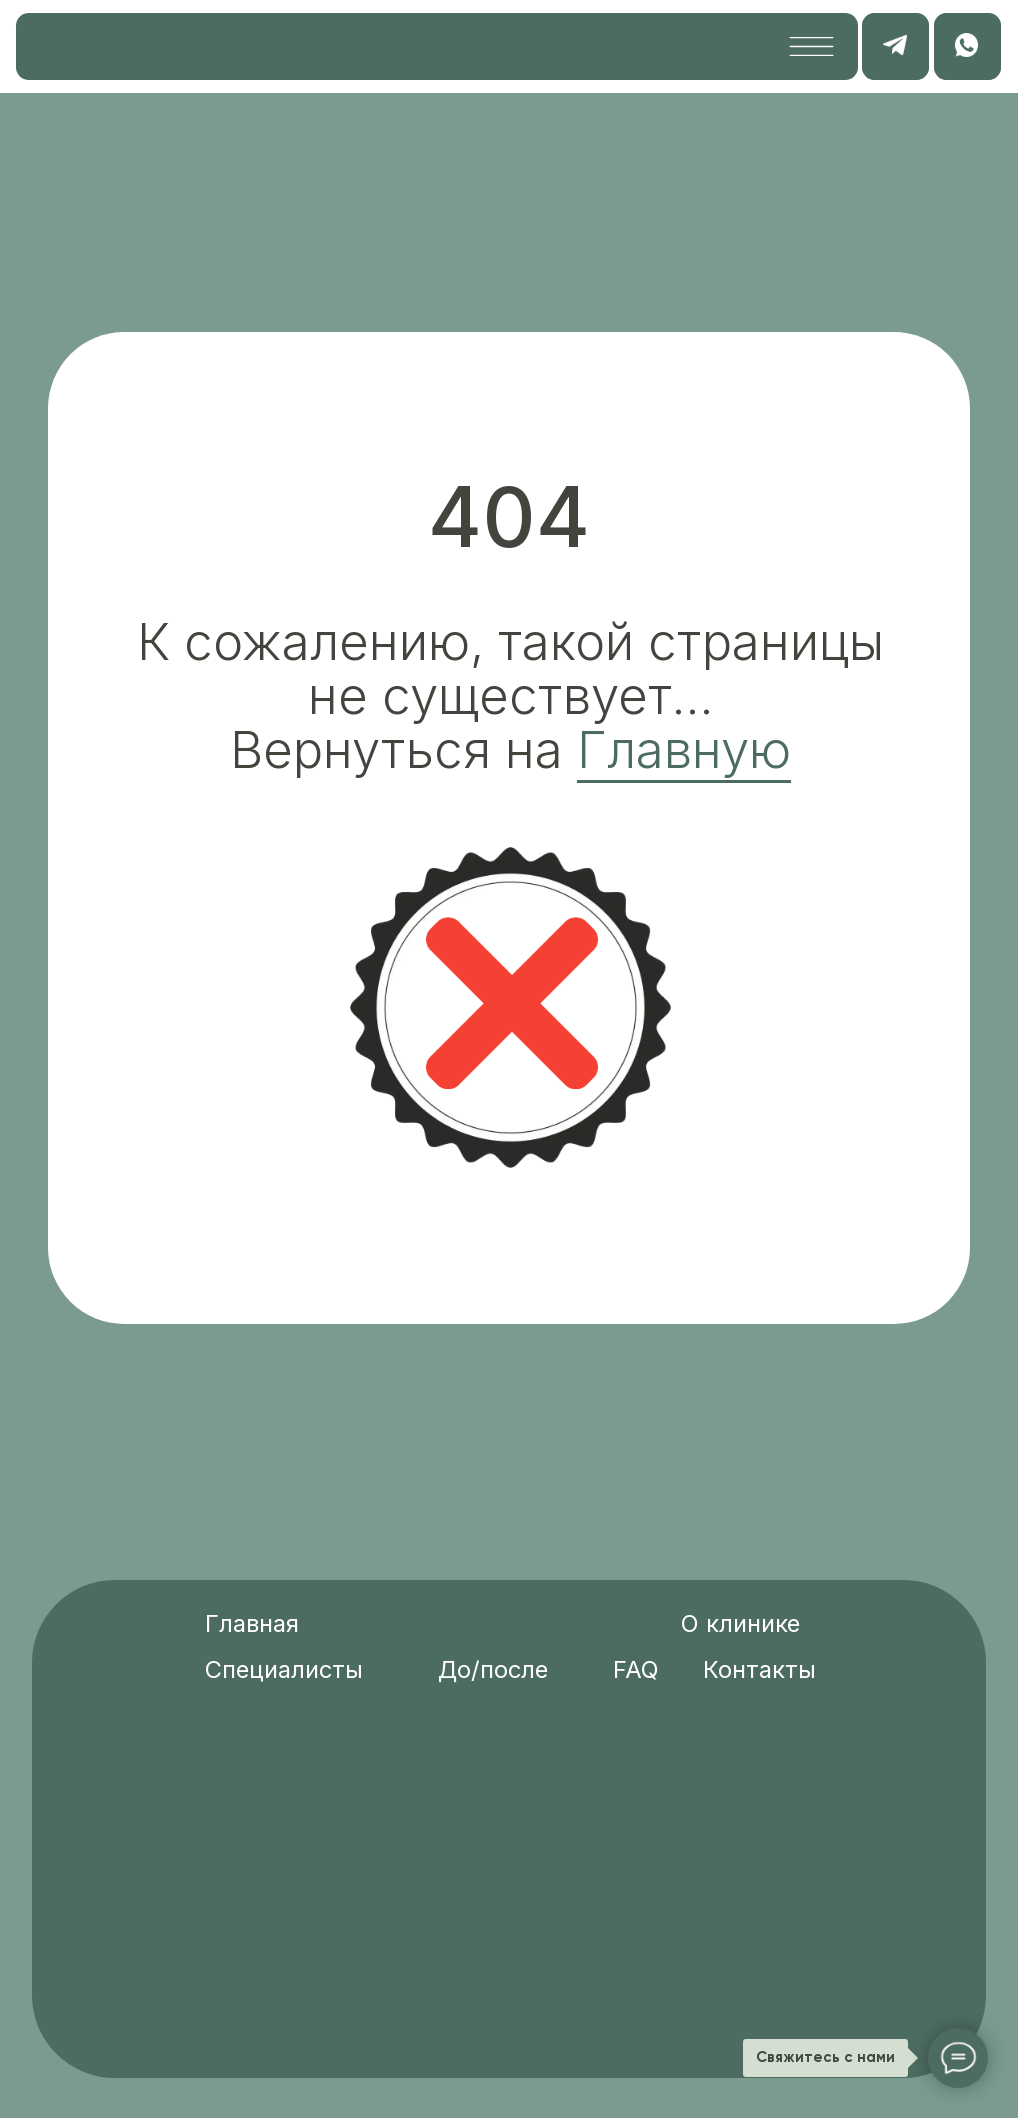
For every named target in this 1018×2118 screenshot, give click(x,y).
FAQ (636, 1669)
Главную (684, 749)
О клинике (740, 1623)
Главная (252, 1623)
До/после (493, 1669)
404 (509, 517)
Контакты (759, 1669)
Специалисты (284, 1669)
